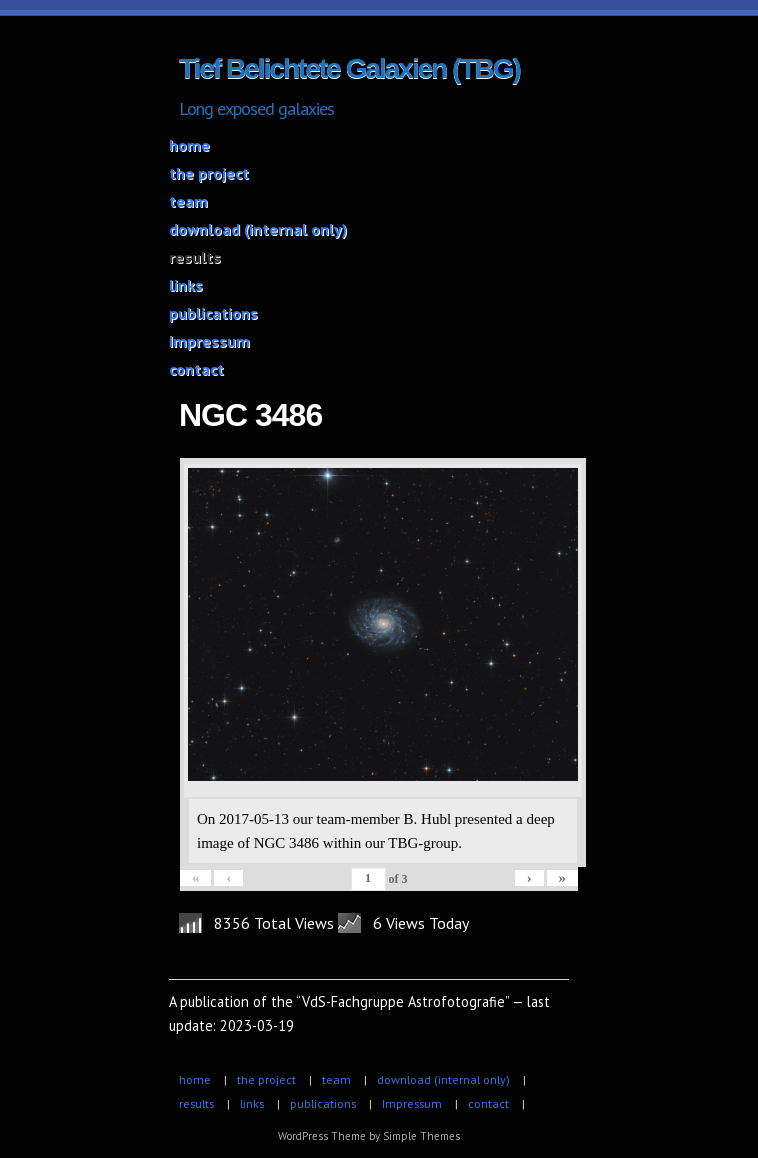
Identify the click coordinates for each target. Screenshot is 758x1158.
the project (209, 173)
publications (213, 313)
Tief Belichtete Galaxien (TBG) (349, 68)
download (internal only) (258, 229)
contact (196, 369)
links (186, 285)
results (195, 257)
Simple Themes (421, 1136)
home (189, 145)
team (188, 201)
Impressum (209, 341)
